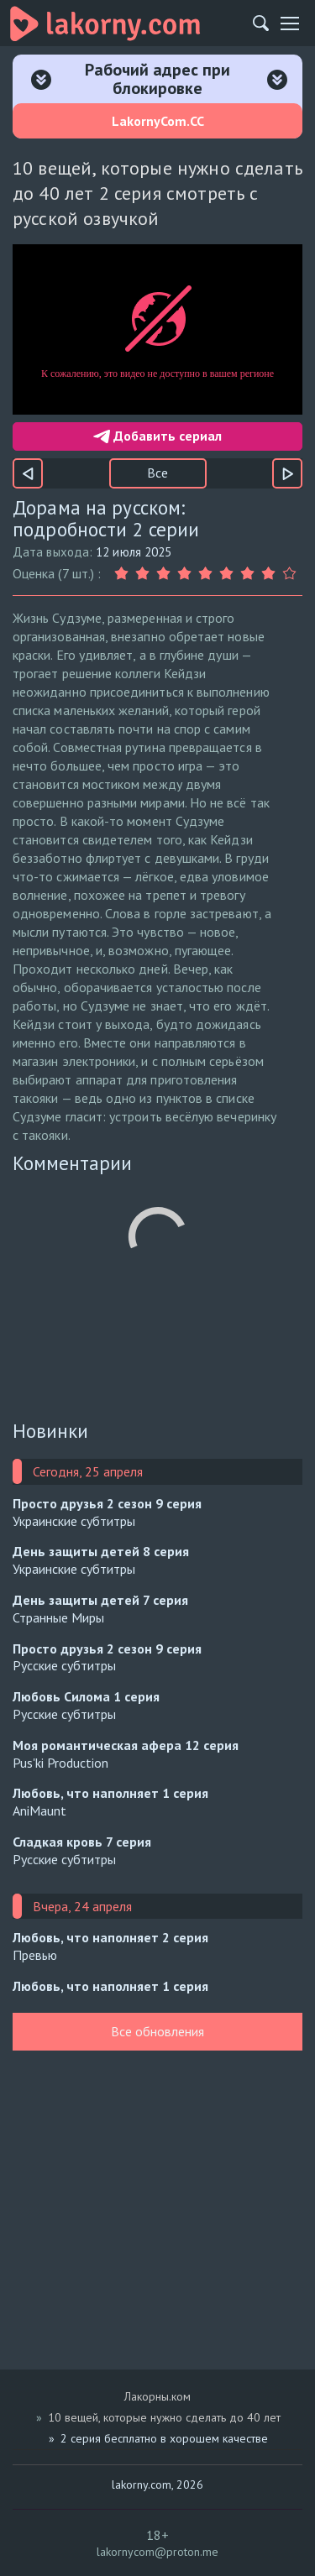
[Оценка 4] (186, 574)
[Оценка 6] (228, 574)
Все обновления (157, 2031)
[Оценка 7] (249, 574)
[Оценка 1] (123, 574)
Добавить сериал (157, 435)
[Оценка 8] (270, 574)
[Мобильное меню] (290, 23)
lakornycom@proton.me (157, 2551)
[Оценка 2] (144, 574)
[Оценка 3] (165, 574)
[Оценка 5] (207, 574)
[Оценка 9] (291, 574)
